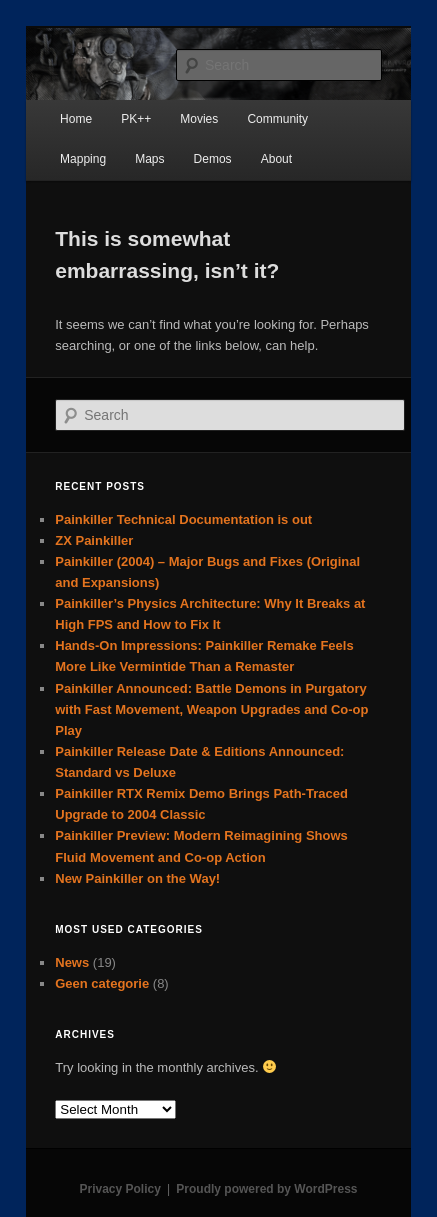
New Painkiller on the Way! (137, 878)
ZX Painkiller (94, 540)
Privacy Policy (119, 1189)
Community (277, 119)
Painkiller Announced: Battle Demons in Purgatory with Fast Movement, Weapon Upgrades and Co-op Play (211, 709)
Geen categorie (102, 983)
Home (76, 119)
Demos (213, 159)
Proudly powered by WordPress (266, 1189)
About (276, 159)
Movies (199, 119)
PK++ (136, 119)
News (72, 962)
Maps (149, 159)
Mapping (83, 159)
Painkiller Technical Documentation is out (183, 519)
